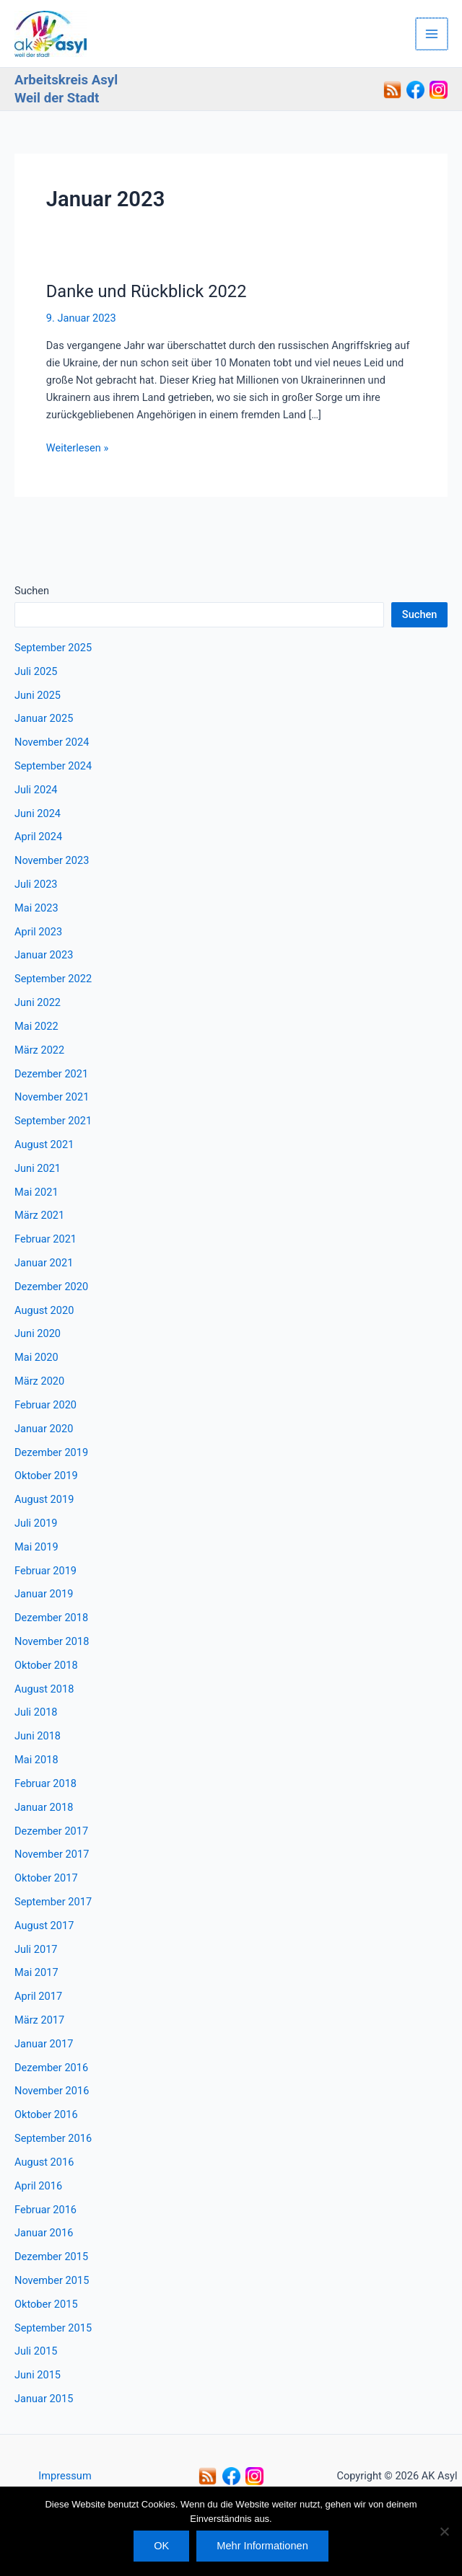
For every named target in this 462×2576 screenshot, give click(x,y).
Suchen (31, 590)
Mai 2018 (36, 1759)
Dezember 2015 (51, 2256)
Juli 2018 (36, 1712)
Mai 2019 (36, 1546)
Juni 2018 (37, 1735)
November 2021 (51, 1096)
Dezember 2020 (51, 1286)
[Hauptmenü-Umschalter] (432, 34)
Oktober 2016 (46, 2114)
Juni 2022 (37, 1002)
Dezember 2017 (51, 1831)
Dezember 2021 (51, 1073)
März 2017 (39, 2019)
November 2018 (51, 1641)
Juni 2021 (37, 1168)
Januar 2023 (43, 954)
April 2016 (38, 2185)
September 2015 (53, 2327)
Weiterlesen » (77, 447)
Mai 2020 (36, 1357)
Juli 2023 (36, 884)
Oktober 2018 (46, 1665)
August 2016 (44, 2162)
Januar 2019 (43, 1593)
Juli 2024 (36, 789)
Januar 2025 (43, 718)
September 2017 (53, 1901)
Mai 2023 (36, 907)
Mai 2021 (36, 1192)
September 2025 (53, 647)
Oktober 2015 (46, 2304)
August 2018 (44, 1688)
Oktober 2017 (46, 1877)
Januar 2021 (43, 1262)
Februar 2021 (45, 1238)
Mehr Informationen (262, 2545)
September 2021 (53, 1120)
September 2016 (53, 2138)
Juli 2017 (36, 1949)
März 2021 (39, 1215)
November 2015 (51, 2280)
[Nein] (444, 2531)
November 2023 (51, 860)
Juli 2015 (36, 2351)
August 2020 (44, 1310)
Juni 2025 (37, 695)
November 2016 (51, 2090)
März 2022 (39, 1050)
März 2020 (39, 1381)
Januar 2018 (43, 1807)
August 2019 (44, 1499)
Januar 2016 (43, 2232)
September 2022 (53, 978)
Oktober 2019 (46, 1475)
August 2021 (44, 1144)
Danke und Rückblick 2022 (146, 291)
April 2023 (38, 931)
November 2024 (51, 742)
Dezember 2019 (51, 1452)
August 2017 (44, 1925)
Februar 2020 (45, 1404)
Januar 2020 (43, 1428)
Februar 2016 (45, 2209)
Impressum (64, 2475)
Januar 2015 (43, 2398)
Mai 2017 (36, 1972)
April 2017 (38, 1996)
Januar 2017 (43, 2043)
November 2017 (51, 1854)
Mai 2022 (36, 1026)
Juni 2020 (37, 1333)
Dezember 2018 (51, 1617)
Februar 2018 (45, 1783)
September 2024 (53, 765)
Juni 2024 (37, 813)
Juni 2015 (37, 2374)
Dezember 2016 (51, 2067)
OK (161, 2545)
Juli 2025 (36, 671)
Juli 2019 (36, 1523)
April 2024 (38, 836)
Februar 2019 (45, 1570)
